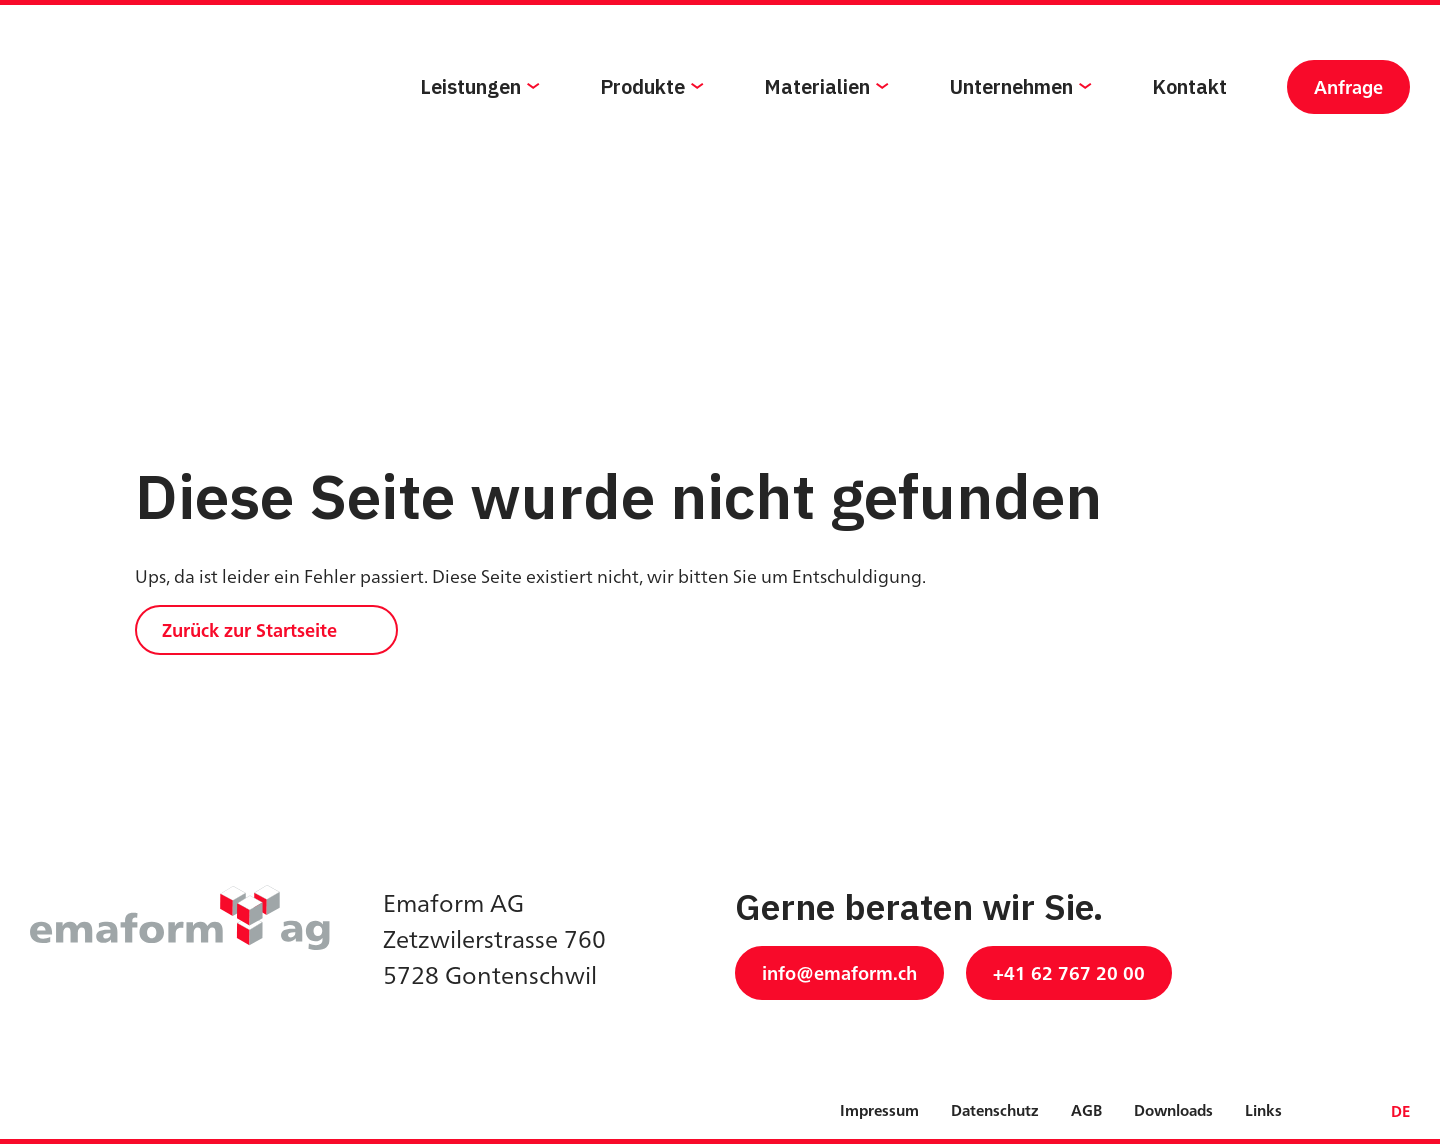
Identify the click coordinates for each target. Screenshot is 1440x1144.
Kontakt (1189, 127)
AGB (1086, 1110)
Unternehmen (1011, 127)
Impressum (879, 1110)
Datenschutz (995, 1110)
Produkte (642, 127)
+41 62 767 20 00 (1069, 973)
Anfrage (1348, 127)
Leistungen (470, 127)
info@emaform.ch (839, 973)
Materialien (817, 127)
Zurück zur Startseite (249, 630)
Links (1263, 1110)
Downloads (1173, 1110)
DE (1400, 1111)
